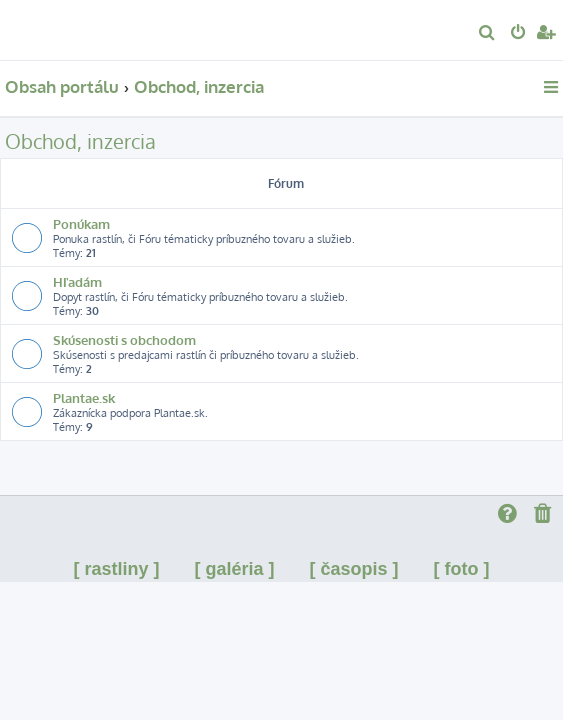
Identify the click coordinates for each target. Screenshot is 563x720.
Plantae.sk (84, 397)
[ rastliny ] (116, 569)
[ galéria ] (234, 569)
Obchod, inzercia (80, 141)
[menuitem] (487, 34)
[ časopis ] (354, 569)
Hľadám (77, 281)
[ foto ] (462, 569)
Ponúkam (81, 223)
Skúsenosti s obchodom (124, 339)
